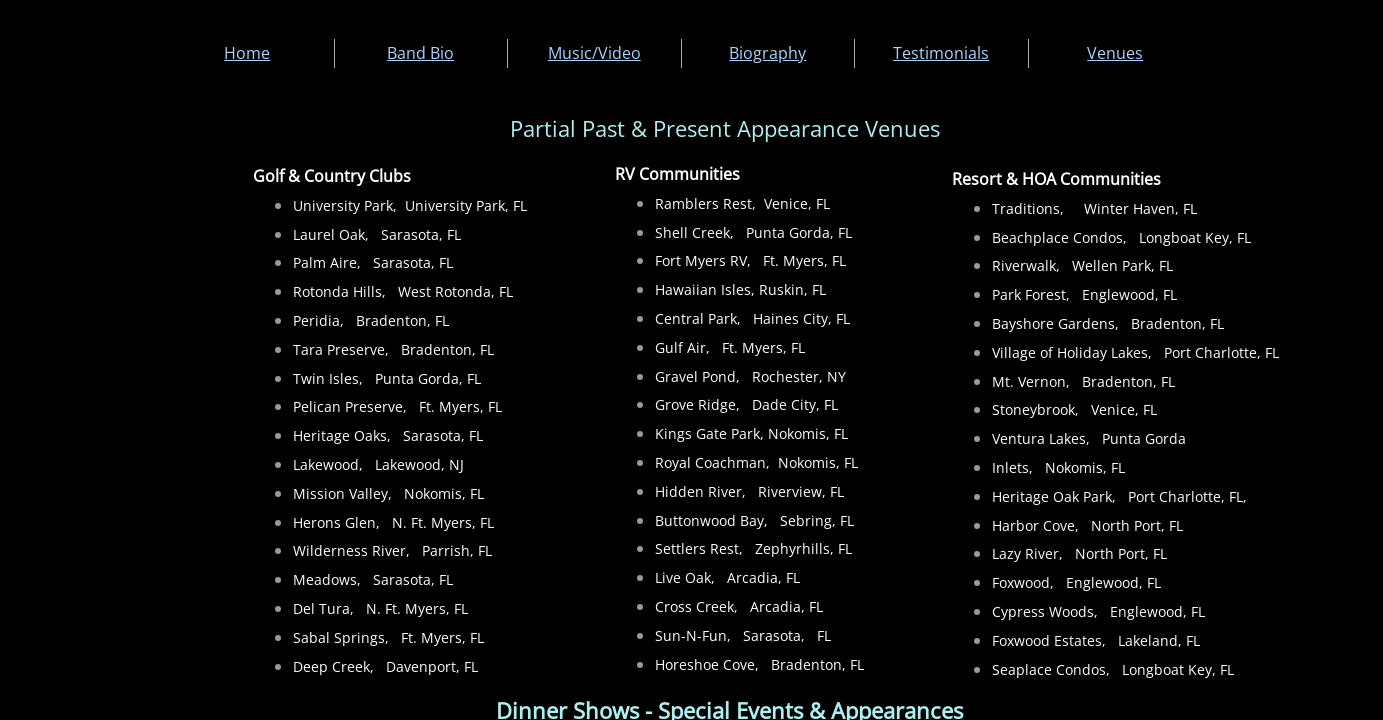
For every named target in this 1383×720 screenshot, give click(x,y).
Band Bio (420, 53)
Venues (1115, 53)
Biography (767, 53)
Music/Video (594, 53)
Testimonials (941, 53)
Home (247, 53)
